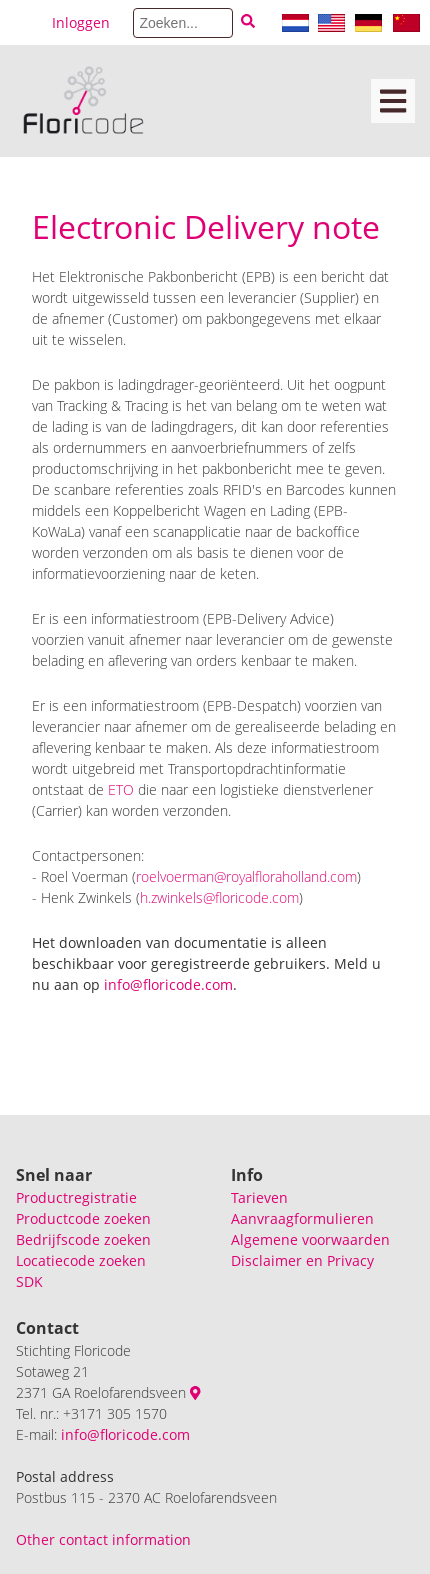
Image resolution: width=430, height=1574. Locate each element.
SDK (29, 1281)
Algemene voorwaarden (310, 1239)
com (343, 876)
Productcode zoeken (83, 1218)
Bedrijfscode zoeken (83, 1239)
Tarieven (259, 1197)
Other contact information (103, 1539)
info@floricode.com (125, 1434)
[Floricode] (83, 101)
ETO (121, 789)
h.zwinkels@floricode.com (219, 897)
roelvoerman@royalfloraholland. (233, 876)
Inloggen (81, 22)
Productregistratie (76, 1197)
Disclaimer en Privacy (302, 1260)
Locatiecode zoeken (81, 1260)
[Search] (183, 23)
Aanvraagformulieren (302, 1218)
